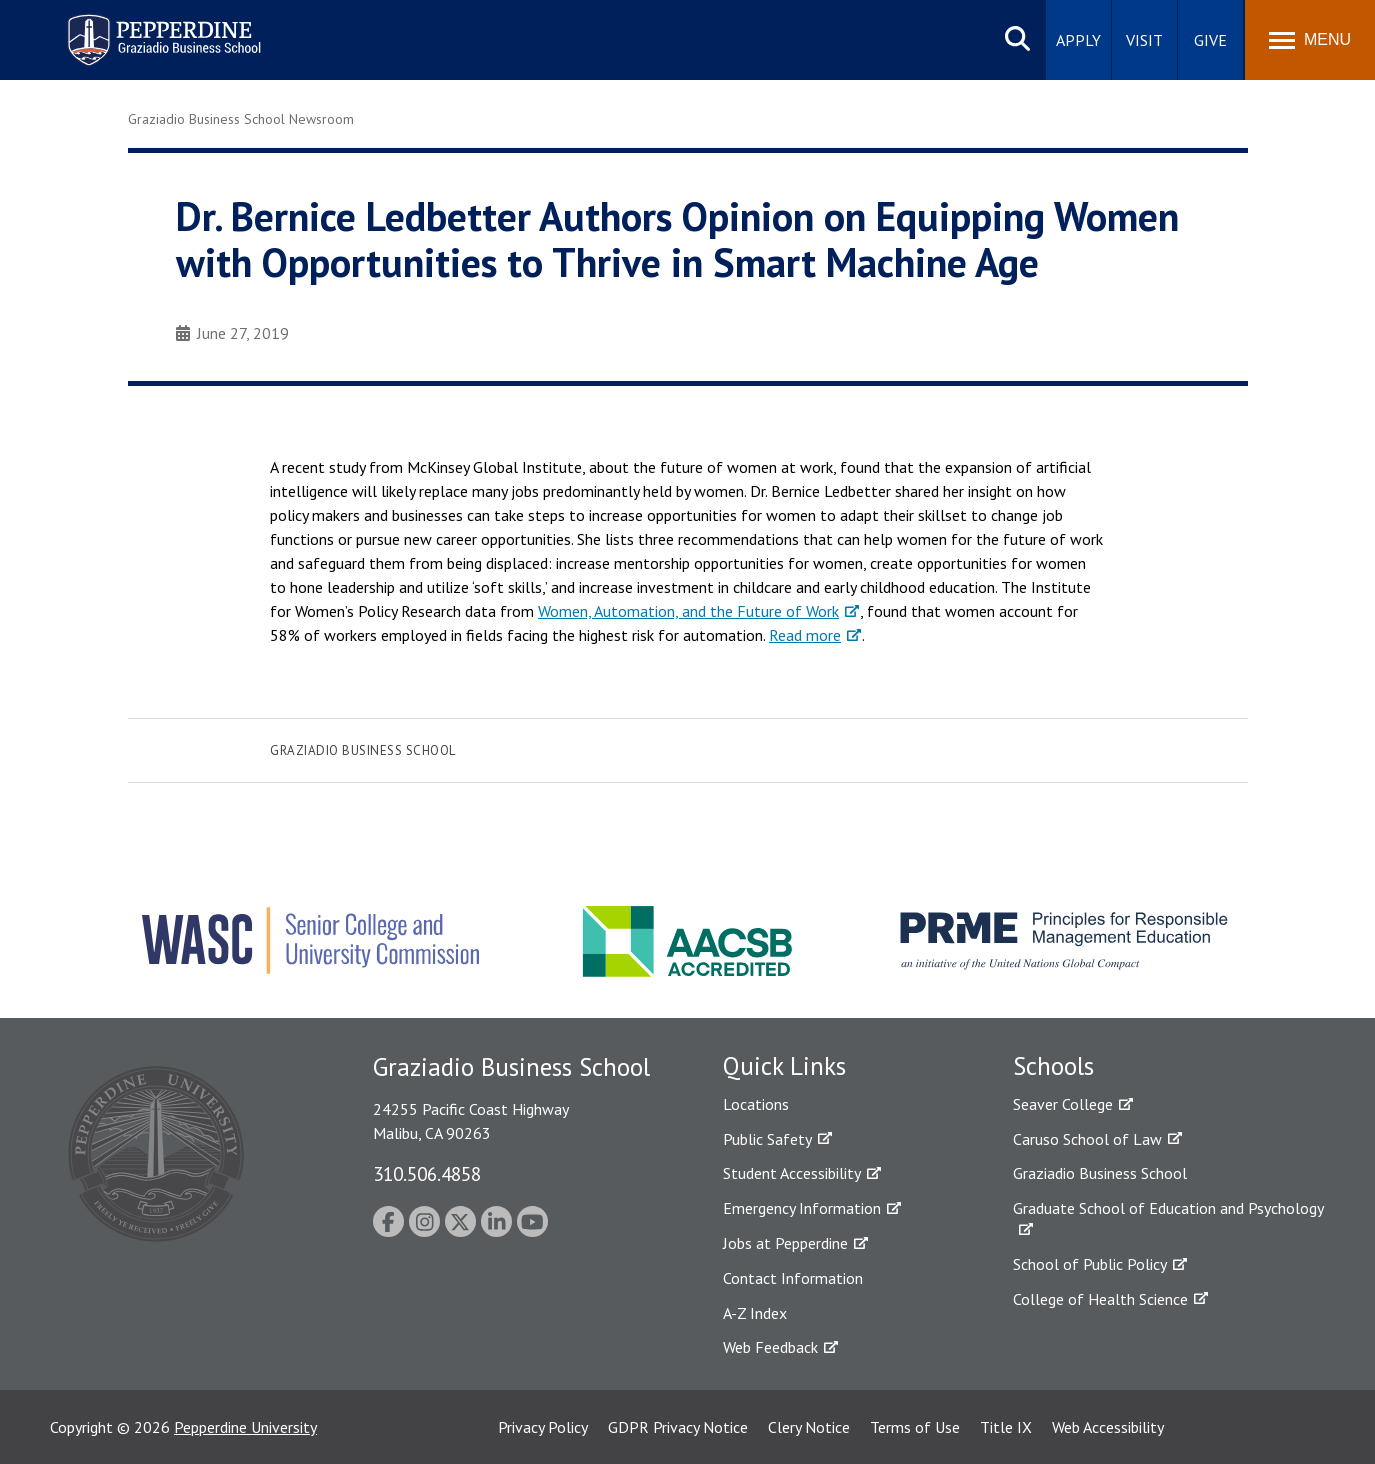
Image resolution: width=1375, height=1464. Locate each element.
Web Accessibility (1108, 1427)
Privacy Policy (543, 1427)
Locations (756, 1104)
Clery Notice (809, 1427)
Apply (1078, 40)
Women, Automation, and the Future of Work (688, 611)
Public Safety (767, 1139)
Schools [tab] (1053, 1066)
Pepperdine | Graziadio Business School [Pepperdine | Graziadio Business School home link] (138, 27)
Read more (805, 635)
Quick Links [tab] (784, 1066)
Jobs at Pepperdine (785, 1243)
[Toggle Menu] (1310, 40)
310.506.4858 (427, 1173)
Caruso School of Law (1087, 1139)
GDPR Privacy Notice (678, 1427)
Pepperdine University (245, 1427)
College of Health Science (1100, 1299)
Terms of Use (915, 1427)
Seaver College (1063, 1104)
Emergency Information (802, 1208)
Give (1210, 40)
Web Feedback (770, 1347)
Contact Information (793, 1278)
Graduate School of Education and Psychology (1168, 1208)
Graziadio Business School (363, 750)
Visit (1144, 40)
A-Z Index (755, 1313)
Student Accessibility (792, 1173)
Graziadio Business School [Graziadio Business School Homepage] (1100, 1173)
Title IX (1006, 1427)
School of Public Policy (1090, 1264)
